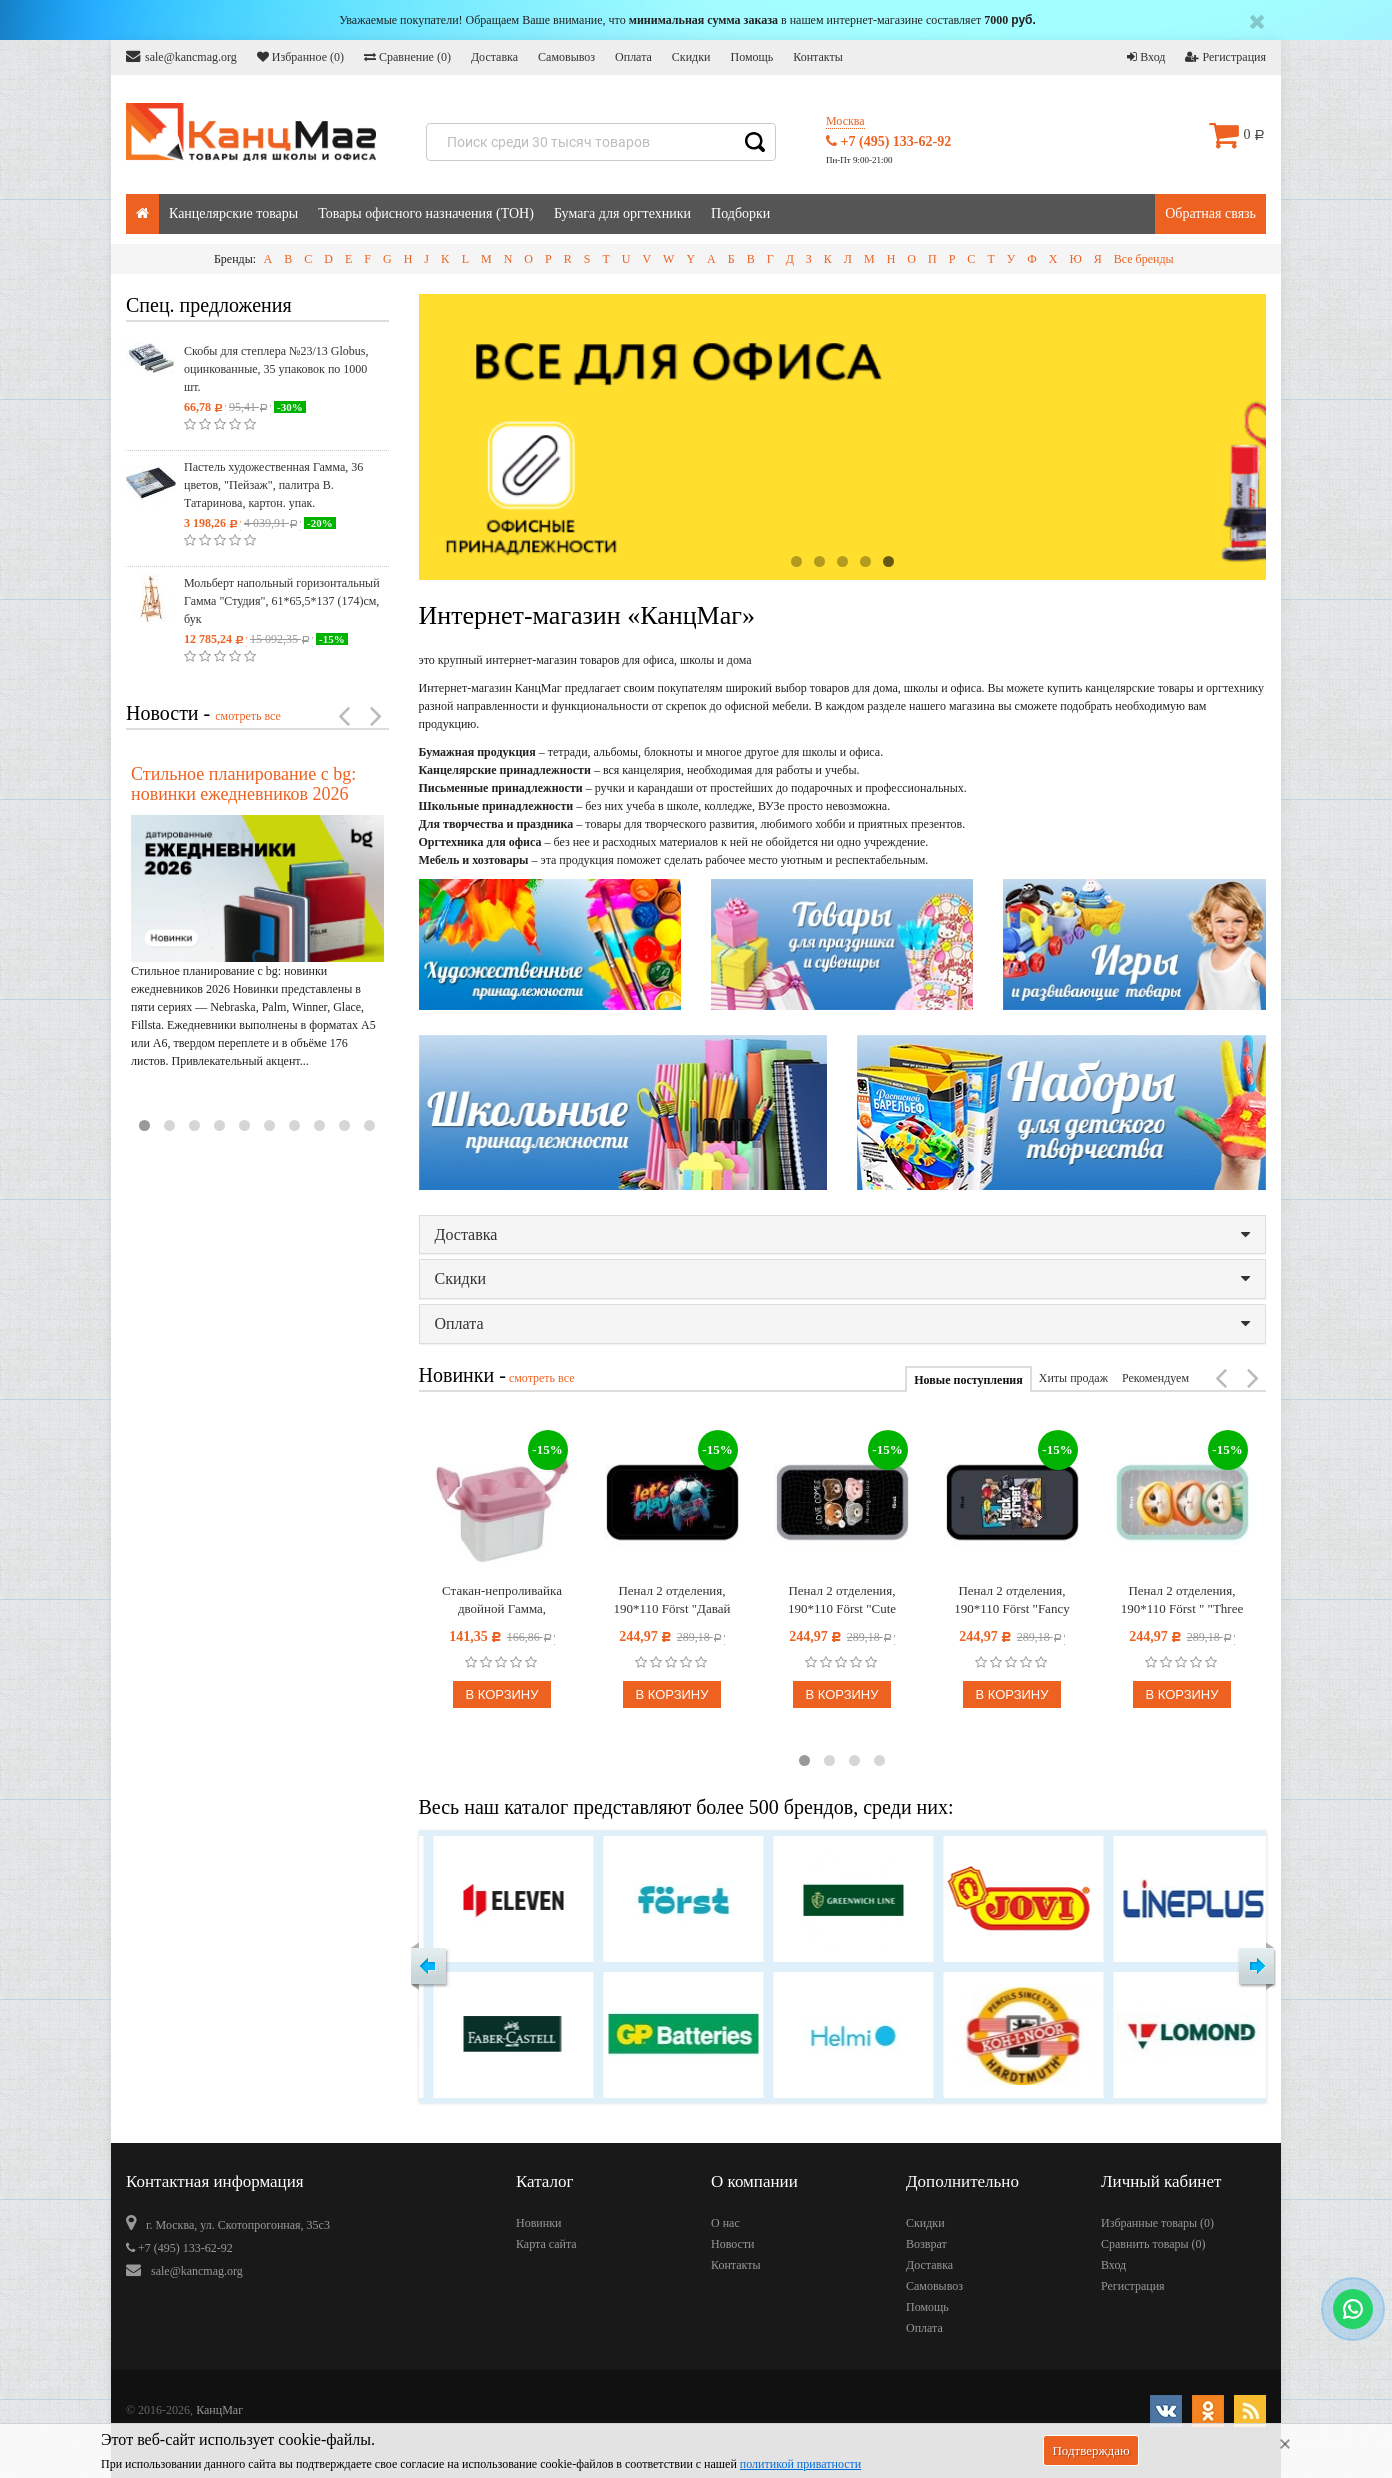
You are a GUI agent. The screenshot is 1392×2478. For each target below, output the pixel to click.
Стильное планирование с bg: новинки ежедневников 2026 (243, 784)
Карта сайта (546, 2244)
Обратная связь (1210, 213)
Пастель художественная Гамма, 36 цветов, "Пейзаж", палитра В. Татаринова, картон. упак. (273, 485)
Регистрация (1225, 57)
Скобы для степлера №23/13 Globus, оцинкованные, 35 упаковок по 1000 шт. (276, 369)
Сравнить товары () (1153, 2244)
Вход (1146, 57)
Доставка (494, 57)
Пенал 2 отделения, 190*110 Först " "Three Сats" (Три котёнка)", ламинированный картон (1182, 1600)
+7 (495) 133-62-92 (888, 141)
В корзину (501, 1694)
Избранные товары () (1157, 2223)
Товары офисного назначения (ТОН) (426, 213)
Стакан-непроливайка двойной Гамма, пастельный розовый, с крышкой (502, 1600)
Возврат (926, 2244)
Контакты (818, 57)
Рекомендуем (1155, 1378)
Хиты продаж (1073, 1378)
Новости (733, 2244)
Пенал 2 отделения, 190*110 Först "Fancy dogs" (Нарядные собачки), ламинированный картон (1012, 1600)
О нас (725, 2223)
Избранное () (300, 57)
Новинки (538, 2223)
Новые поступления (968, 1380)
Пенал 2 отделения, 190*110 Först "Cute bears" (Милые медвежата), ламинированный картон (842, 1600)
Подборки (740, 213)
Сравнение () (407, 57)
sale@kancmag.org (181, 56)
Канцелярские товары (233, 213)
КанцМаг (219, 2410)
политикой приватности (800, 2464)
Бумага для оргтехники (622, 213)
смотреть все (248, 716)
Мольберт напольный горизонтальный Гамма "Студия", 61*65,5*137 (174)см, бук (282, 601)
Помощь (751, 57)
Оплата (633, 57)
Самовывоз (566, 57)
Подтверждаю (1090, 2450)
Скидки (691, 57)
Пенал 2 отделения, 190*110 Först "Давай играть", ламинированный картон (672, 1600)
